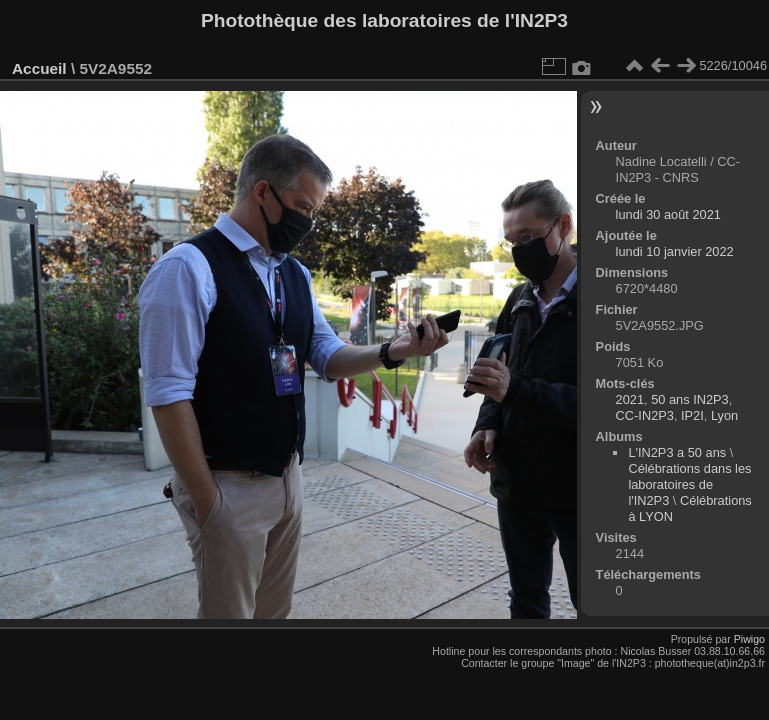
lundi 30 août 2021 (668, 214)
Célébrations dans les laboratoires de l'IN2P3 (689, 484)
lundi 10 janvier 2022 (675, 251)
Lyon (724, 415)
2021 (630, 399)
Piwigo (749, 639)
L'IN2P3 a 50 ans (677, 452)
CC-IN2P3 (645, 415)
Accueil (39, 68)
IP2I (692, 415)
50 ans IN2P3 (690, 399)
